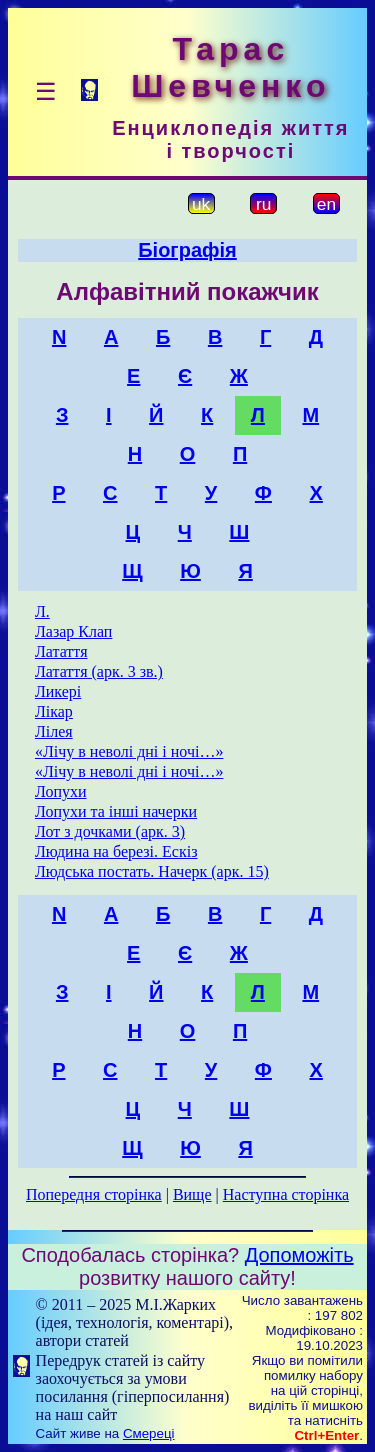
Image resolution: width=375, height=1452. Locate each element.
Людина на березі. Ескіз (116, 851)
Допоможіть (299, 1255)
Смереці (149, 1433)
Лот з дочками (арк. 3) (110, 831)
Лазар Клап (73, 631)
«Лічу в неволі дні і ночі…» (129, 751)
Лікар (54, 711)
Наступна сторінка (286, 1194)
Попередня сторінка (94, 1194)
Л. (42, 611)
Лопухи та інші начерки (116, 811)
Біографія (187, 250)
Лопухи (61, 791)
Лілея (54, 731)
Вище (192, 1194)
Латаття (61, 651)
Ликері (58, 691)
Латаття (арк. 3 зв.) (99, 671)
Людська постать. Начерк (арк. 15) (152, 871)
